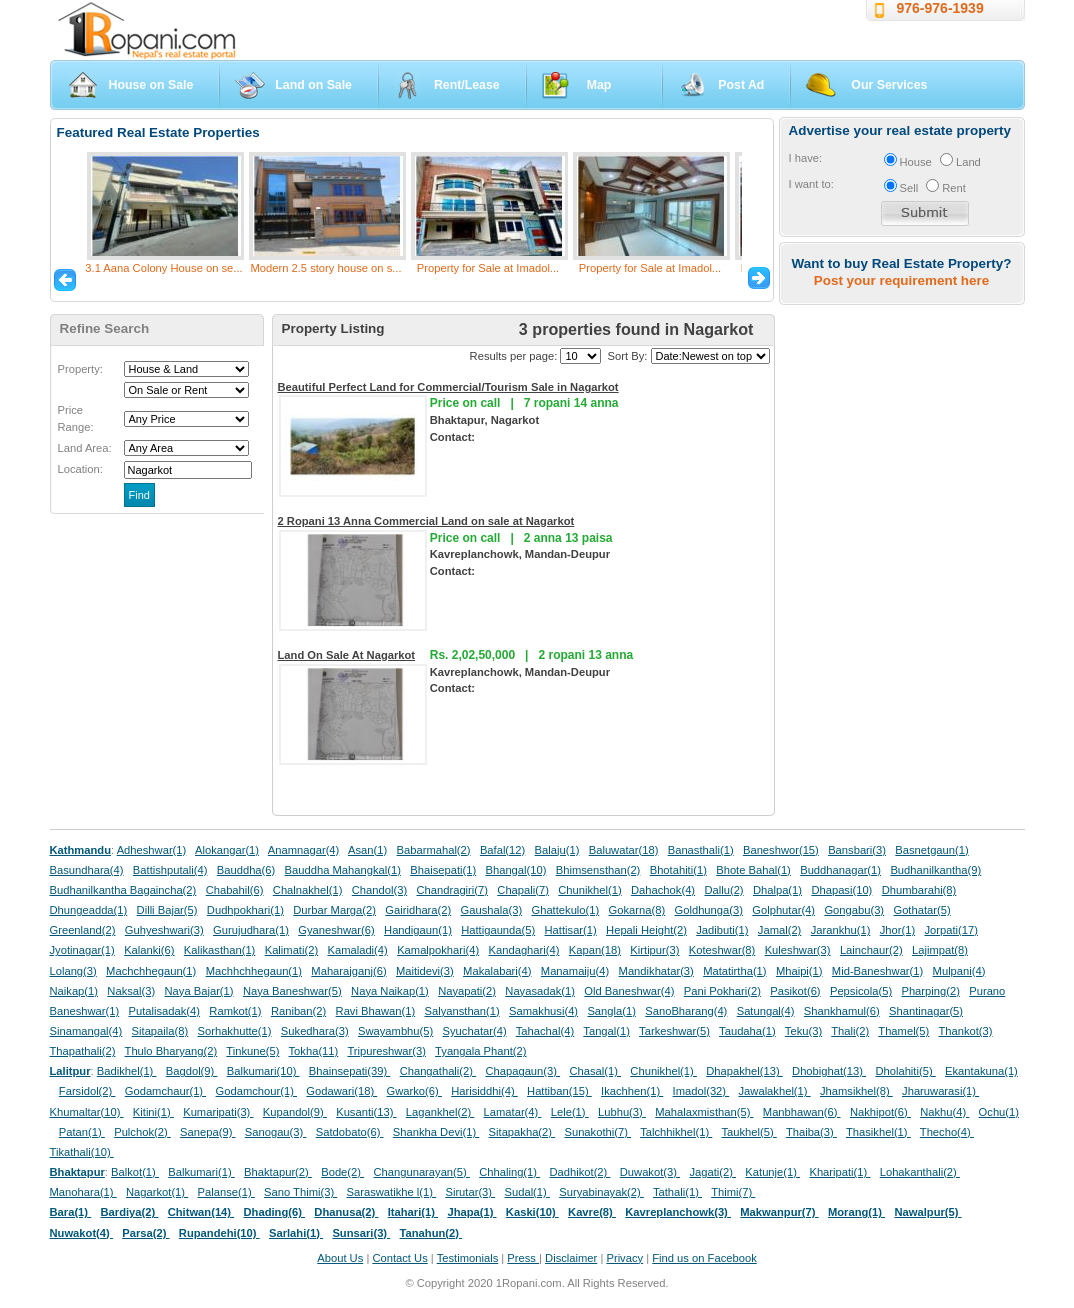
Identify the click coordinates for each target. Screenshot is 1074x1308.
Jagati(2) (712, 1172)
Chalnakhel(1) (308, 890)
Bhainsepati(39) (349, 1071)
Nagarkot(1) (157, 1192)
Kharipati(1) (839, 1172)
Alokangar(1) (227, 850)
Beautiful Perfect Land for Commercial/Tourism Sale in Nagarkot (448, 387)
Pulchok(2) (142, 1132)
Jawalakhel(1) (775, 1091)
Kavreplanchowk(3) (678, 1212)
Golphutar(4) (783, 910)
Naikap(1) (74, 991)
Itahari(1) (413, 1212)
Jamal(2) (780, 930)
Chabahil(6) (235, 890)
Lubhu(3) (622, 1112)
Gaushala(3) (492, 910)
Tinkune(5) (252, 1051)
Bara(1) (71, 1212)
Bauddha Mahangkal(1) (343, 870)
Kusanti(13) (366, 1112)
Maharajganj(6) (348, 971)
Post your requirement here (901, 280)
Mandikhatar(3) (656, 971)
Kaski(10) (532, 1212)
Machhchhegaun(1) (254, 971)
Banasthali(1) (701, 850)
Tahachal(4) (545, 1031)
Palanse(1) (226, 1192)
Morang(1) (856, 1212)
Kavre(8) (592, 1212)
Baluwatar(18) (624, 850)
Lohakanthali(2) (920, 1172)
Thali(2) (850, 1031)
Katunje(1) (772, 1172)
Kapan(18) (595, 950)
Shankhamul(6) (842, 1011)
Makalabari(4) (497, 971)
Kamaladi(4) (357, 950)
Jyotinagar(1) (82, 950)
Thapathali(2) (83, 1051)
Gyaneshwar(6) (336, 930)
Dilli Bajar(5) (167, 910)
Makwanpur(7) (779, 1212)
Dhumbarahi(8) (919, 890)
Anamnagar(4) (304, 850)
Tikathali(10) (82, 1152)
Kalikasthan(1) (220, 950)
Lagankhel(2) (440, 1112)
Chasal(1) (595, 1071)
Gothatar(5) (921, 910)
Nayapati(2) (467, 991)
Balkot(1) (135, 1172)
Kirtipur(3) (654, 950)
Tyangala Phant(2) (480, 1051)
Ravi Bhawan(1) (376, 1011)
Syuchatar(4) (475, 1031)
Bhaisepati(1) (443, 870)
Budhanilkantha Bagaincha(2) (123, 890)
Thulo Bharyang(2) (171, 1051)
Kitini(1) (153, 1112)
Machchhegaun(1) (151, 971)
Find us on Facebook (704, 1258)
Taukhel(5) (748, 1132)
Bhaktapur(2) (278, 1172)
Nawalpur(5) (927, 1212)
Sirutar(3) (470, 1192)
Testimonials (468, 1258)
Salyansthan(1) (461, 1011)
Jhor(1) (897, 930)
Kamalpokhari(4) (438, 950)
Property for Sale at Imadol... (488, 268)
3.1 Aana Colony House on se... (163, 268)
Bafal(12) (502, 850)
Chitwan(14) (201, 1212)
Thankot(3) (965, 1031)
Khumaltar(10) (87, 1112)
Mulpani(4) (959, 971)
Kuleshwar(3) (798, 950)
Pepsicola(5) (861, 991)
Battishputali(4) (170, 870)
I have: (806, 158)
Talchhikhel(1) (676, 1132)
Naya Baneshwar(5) (292, 991)
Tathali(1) (677, 1192)
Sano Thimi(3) (300, 1192)
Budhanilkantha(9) (935, 870)
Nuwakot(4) (81, 1233)
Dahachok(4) (663, 890)
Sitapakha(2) (522, 1132)
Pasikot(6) (795, 991)
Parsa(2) (145, 1233)
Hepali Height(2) (646, 930)
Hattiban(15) (559, 1091)
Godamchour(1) (256, 1091)
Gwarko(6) (414, 1091)
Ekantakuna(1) (981, 1071)
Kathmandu (81, 850)
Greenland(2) (83, 930)
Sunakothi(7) (597, 1132)
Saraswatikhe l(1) (392, 1192)
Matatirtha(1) (734, 971)
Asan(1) (367, 850)
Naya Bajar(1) (199, 991)
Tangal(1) (606, 1031)
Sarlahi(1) (296, 1233)
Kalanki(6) (149, 950)
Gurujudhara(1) (251, 930)
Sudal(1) (527, 1192)
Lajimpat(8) (940, 950)
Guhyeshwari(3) (164, 930)
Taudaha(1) (747, 1031)
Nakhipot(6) (880, 1112)
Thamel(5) (903, 1031)
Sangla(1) (611, 1011)
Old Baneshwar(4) (629, 991)
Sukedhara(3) (315, 1031)
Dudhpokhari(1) (245, 910)
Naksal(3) (131, 991)
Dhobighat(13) (829, 1071)
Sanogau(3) (276, 1132)
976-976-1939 (940, 8)
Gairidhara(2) (418, 910)
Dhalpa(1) (777, 890)
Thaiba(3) (811, 1132)
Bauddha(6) (246, 870)
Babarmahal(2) (434, 850)
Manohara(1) (83, 1192)
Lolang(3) (73, 971)
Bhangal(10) (515, 870)
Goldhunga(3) (709, 910)
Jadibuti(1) (722, 930)
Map (599, 85)
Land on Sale (313, 85)
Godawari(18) (341, 1091)
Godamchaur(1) (165, 1091)
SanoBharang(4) (686, 1011)
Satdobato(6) (350, 1132)
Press (523, 1258)
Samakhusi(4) (543, 1011)
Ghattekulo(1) (565, 910)
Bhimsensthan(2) (598, 870)
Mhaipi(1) (799, 971)
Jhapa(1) (471, 1212)
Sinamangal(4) (86, 1031)
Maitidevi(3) (425, 971)
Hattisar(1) (571, 930)
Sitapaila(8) (160, 1031)
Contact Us (399, 1258)
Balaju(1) (557, 850)
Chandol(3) (379, 890)
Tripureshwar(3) (386, 1051)
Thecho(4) (947, 1132)
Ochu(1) (999, 1112)
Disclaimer (571, 1258)
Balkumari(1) (201, 1172)
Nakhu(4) (944, 1112)
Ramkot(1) (235, 1011)
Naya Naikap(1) (390, 991)
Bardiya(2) (130, 1212)
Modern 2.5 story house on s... (325, 268)
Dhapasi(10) (841, 890)
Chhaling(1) (509, 1172)
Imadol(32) (701, 1091)
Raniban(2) (298, 1011)
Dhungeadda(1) (89, 910)
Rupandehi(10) (219, 1233)
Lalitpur (70, 1071)
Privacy (624, 1258)
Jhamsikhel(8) (856, 1091)
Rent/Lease (467, 85)
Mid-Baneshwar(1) (877, 971)
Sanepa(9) (207, 1132)
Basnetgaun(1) (931, 850)
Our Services (889, 85)
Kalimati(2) (291, 950)
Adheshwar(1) (152, 850)
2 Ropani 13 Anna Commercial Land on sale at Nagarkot (426, 521)
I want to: (811, 184)
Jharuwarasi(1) (940, 1091)
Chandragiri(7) (452, 890)
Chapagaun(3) (522, 1071)
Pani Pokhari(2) (722, 991)
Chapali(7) (523, 890)
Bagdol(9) (192, 1071)
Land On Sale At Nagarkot (347, 655)
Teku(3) (803, 1031)
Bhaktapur (77, 1172)
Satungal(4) (766, 1011)
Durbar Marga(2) (334, 910)
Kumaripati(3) (218, 1112)
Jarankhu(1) (841, 930)
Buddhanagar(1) (840, 870)
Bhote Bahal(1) (753, 870)
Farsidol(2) (87, 1091)
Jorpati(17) (950, 930)
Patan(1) (82, 1132)
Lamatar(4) (513, 1112)
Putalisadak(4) (164, 1011)
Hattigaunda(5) (498, 930)
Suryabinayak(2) (601, 1192)
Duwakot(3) (650, 1172)
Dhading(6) (275, 1212)
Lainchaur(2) (871, 950)
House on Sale (151, 85)
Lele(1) (570, 1112)
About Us (340, 1258)
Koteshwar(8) (722, 950)
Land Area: (85, 448)
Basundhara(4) (87, 870)
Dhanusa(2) (346, 1212)
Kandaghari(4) (524, 950)
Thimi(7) (733, 1192)
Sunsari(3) (361, 1233)
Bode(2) (342, 1172)
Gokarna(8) (637, 910)
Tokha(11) (314, 1051)
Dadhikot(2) (579, 1172)
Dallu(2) (723, 890)
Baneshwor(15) (781, 850)
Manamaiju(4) (575, 971)
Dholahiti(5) (905, 1071)
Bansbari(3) (857, 850)
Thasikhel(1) (878, 1132)
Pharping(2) (930, 991)
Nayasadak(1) (540, 991)
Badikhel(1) (127, 1071)
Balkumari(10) (263, 1071)
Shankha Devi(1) (436, 1132)
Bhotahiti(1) (678, 870)
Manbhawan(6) (802, 1112)
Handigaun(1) (418, 930)
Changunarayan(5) (421, 1172)
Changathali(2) (438, 1071)
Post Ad (741, 85)
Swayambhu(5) (395, 1031)
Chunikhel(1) (589, 890)
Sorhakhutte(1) (235, 1031)
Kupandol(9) (295, 1112)
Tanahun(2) (431, 1233)
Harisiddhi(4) (484, 1091)
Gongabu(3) (854, 910)
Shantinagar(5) (926, 1011)
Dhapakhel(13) (744, 1071)
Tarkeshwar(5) (674, 1031)
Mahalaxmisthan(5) (704, 1112)
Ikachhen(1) (632, 1091)
